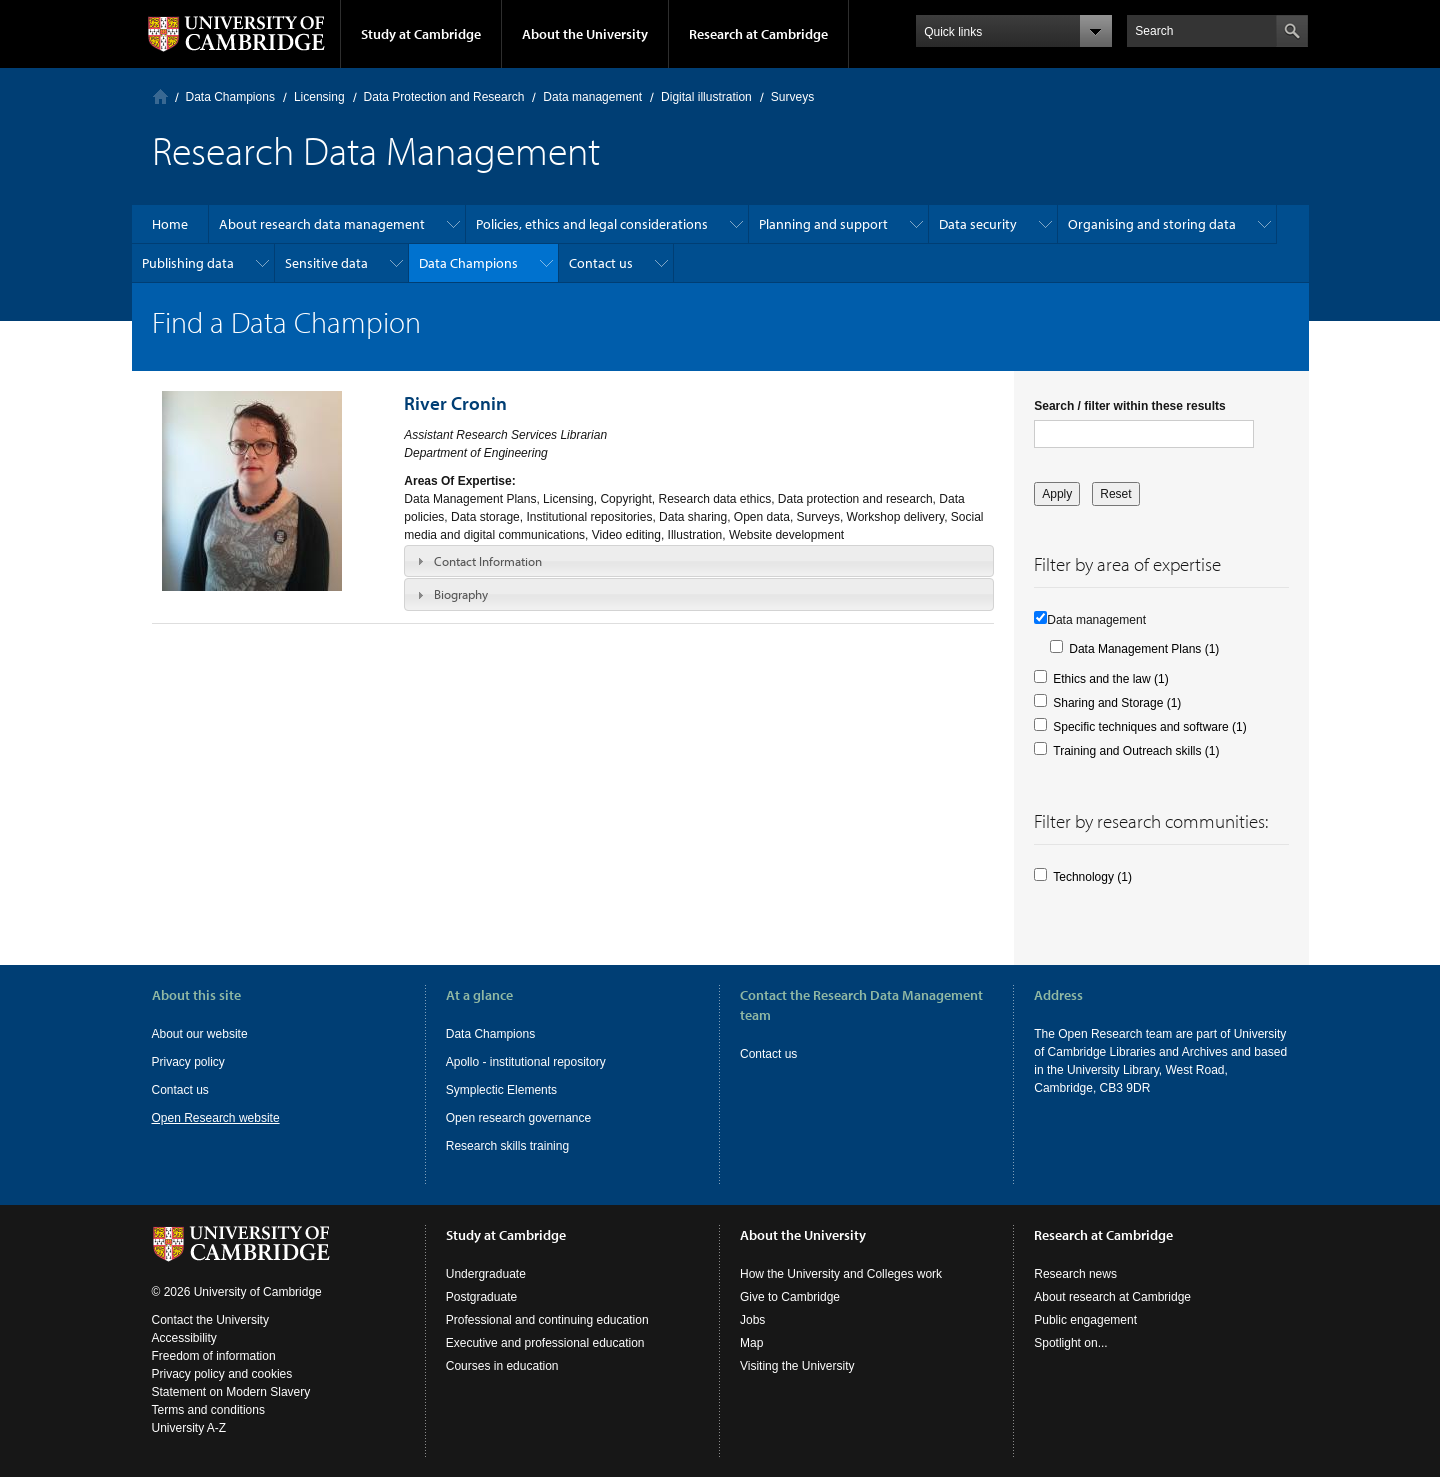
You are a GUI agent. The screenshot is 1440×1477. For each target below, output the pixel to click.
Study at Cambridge (421, 34)
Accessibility (184, 1338)
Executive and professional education (545, 1343)
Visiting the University (797, 1366)
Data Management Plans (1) (1144, 649)
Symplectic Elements (501, 1090)
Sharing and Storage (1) (1117, 703)
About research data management (322, 224)
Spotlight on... (1070, 1343)
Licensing (319, 97)
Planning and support (823, 224)
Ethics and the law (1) (1110, 679)
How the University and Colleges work (841, 1274)
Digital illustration (706, 97)
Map (751, 1343)
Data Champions (230, 97)
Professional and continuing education (547, 1320)
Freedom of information (214, 1356)
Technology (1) (1092, 877)
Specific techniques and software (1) (1149, 727)
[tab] (699, 561)
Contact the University (210, 1320)
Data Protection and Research (444, 97)
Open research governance (518, 1118)
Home (160, 96)
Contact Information (488, 561)
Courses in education (502, 1366)
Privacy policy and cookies (222, 1374)
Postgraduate (481, 1297)
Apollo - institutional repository (526, 1062)
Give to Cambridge (790, 1297)
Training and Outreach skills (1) (1136, 751)
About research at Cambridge (1112, 1297)
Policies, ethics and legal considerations (592, 224)
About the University (585, 34)
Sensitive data (326, 263)
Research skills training (507, 1146)
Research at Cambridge (758, 34)
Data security (978, 224)
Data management (592, 97)
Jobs (752, 1320)
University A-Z (189, 1428)
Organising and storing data (1152, 224)
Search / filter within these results (1129, 406)
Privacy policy (188, 1062)
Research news (1075, 1274)
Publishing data (188, 263)
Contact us (601, 263)
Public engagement (1085, 1320)
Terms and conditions (208, 1410)
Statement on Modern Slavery (231, 1392)
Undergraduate (486, 1274)
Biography (461, 594)
